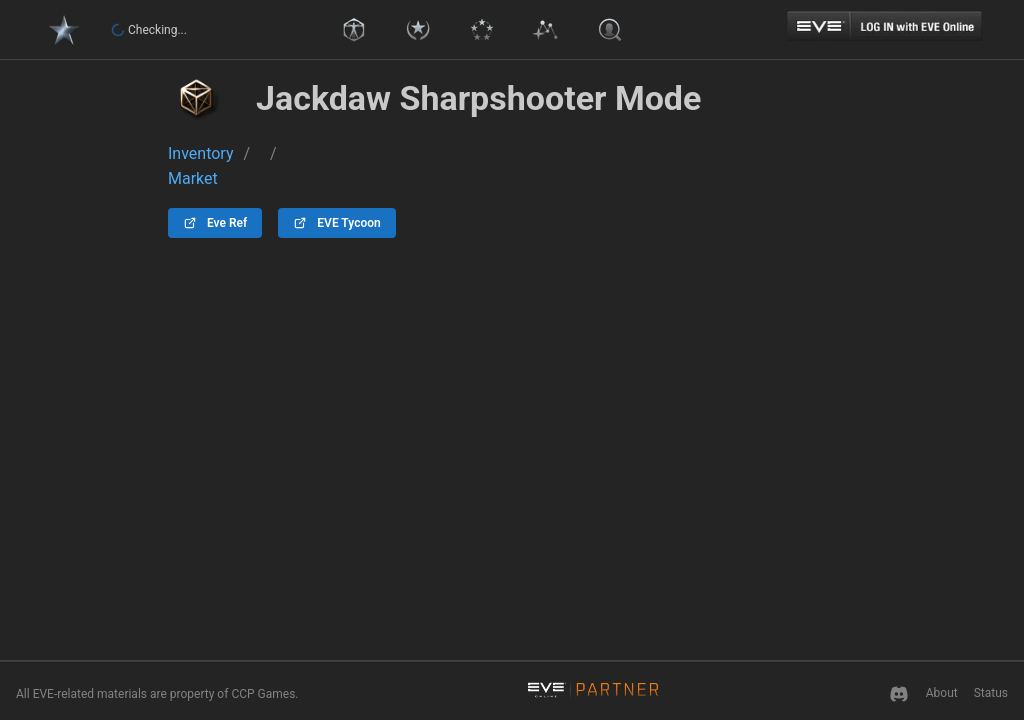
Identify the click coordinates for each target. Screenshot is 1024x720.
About (942, 693)
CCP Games (263, 694)
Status (991, 693)
